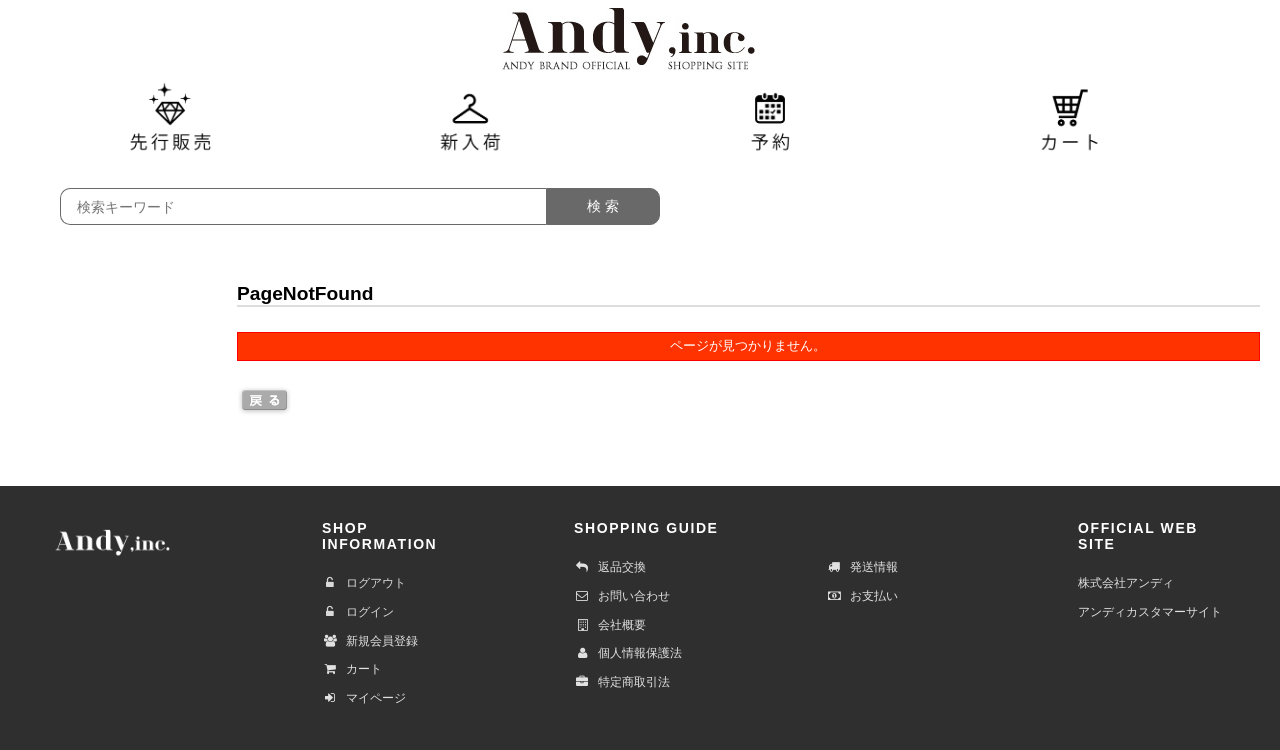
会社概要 (610, 625)
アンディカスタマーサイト (1150, 612)
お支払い (862, 596)
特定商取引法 (622, 682)
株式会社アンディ (1126, 583)
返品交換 (610, 567)
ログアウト (364, 583)
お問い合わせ (622, 596)
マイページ (364, 698)
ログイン (358, 612)
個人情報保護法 (628, 653)
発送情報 (862, 567)
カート (352, 669)
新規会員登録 (370, 641)
